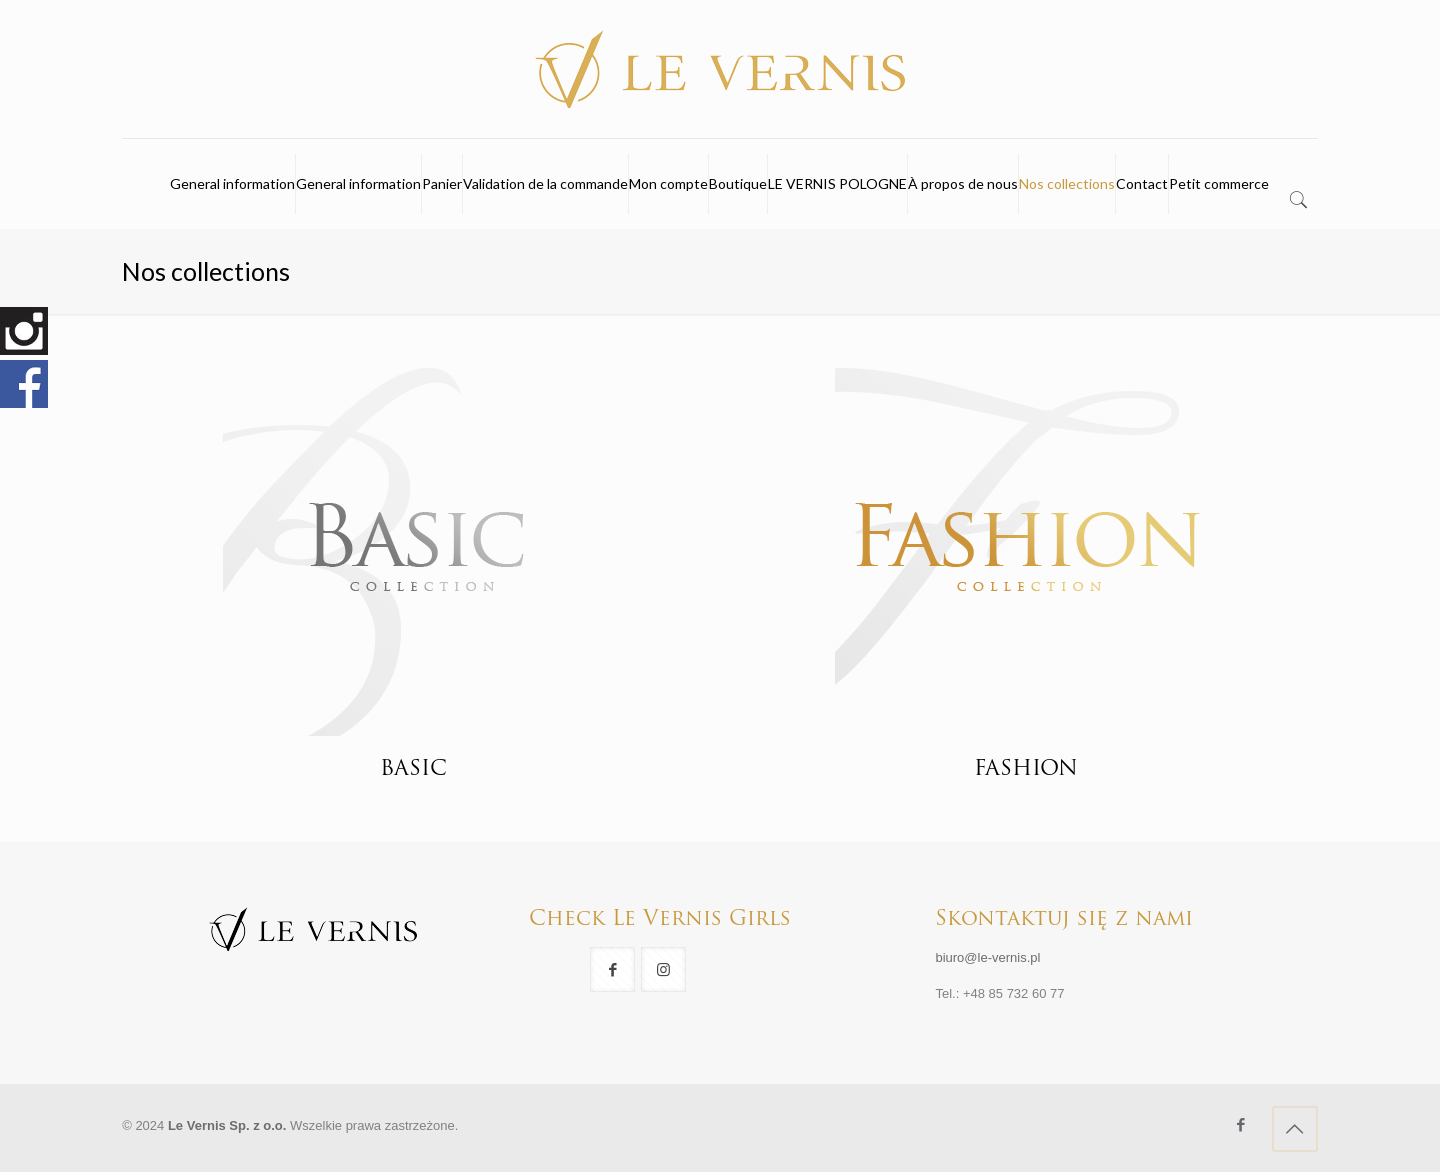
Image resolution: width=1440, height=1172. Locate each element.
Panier (442, 183)
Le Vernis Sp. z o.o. (227, 1125)
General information (232, 183)
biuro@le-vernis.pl (987, 957)
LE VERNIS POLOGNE (837, 183)
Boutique (738, 183)
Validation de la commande (545, 183)
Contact (1142, 183)
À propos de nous (963, 183)
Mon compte (668, 183)
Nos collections (1067, 183)
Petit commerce (1219, 183)
